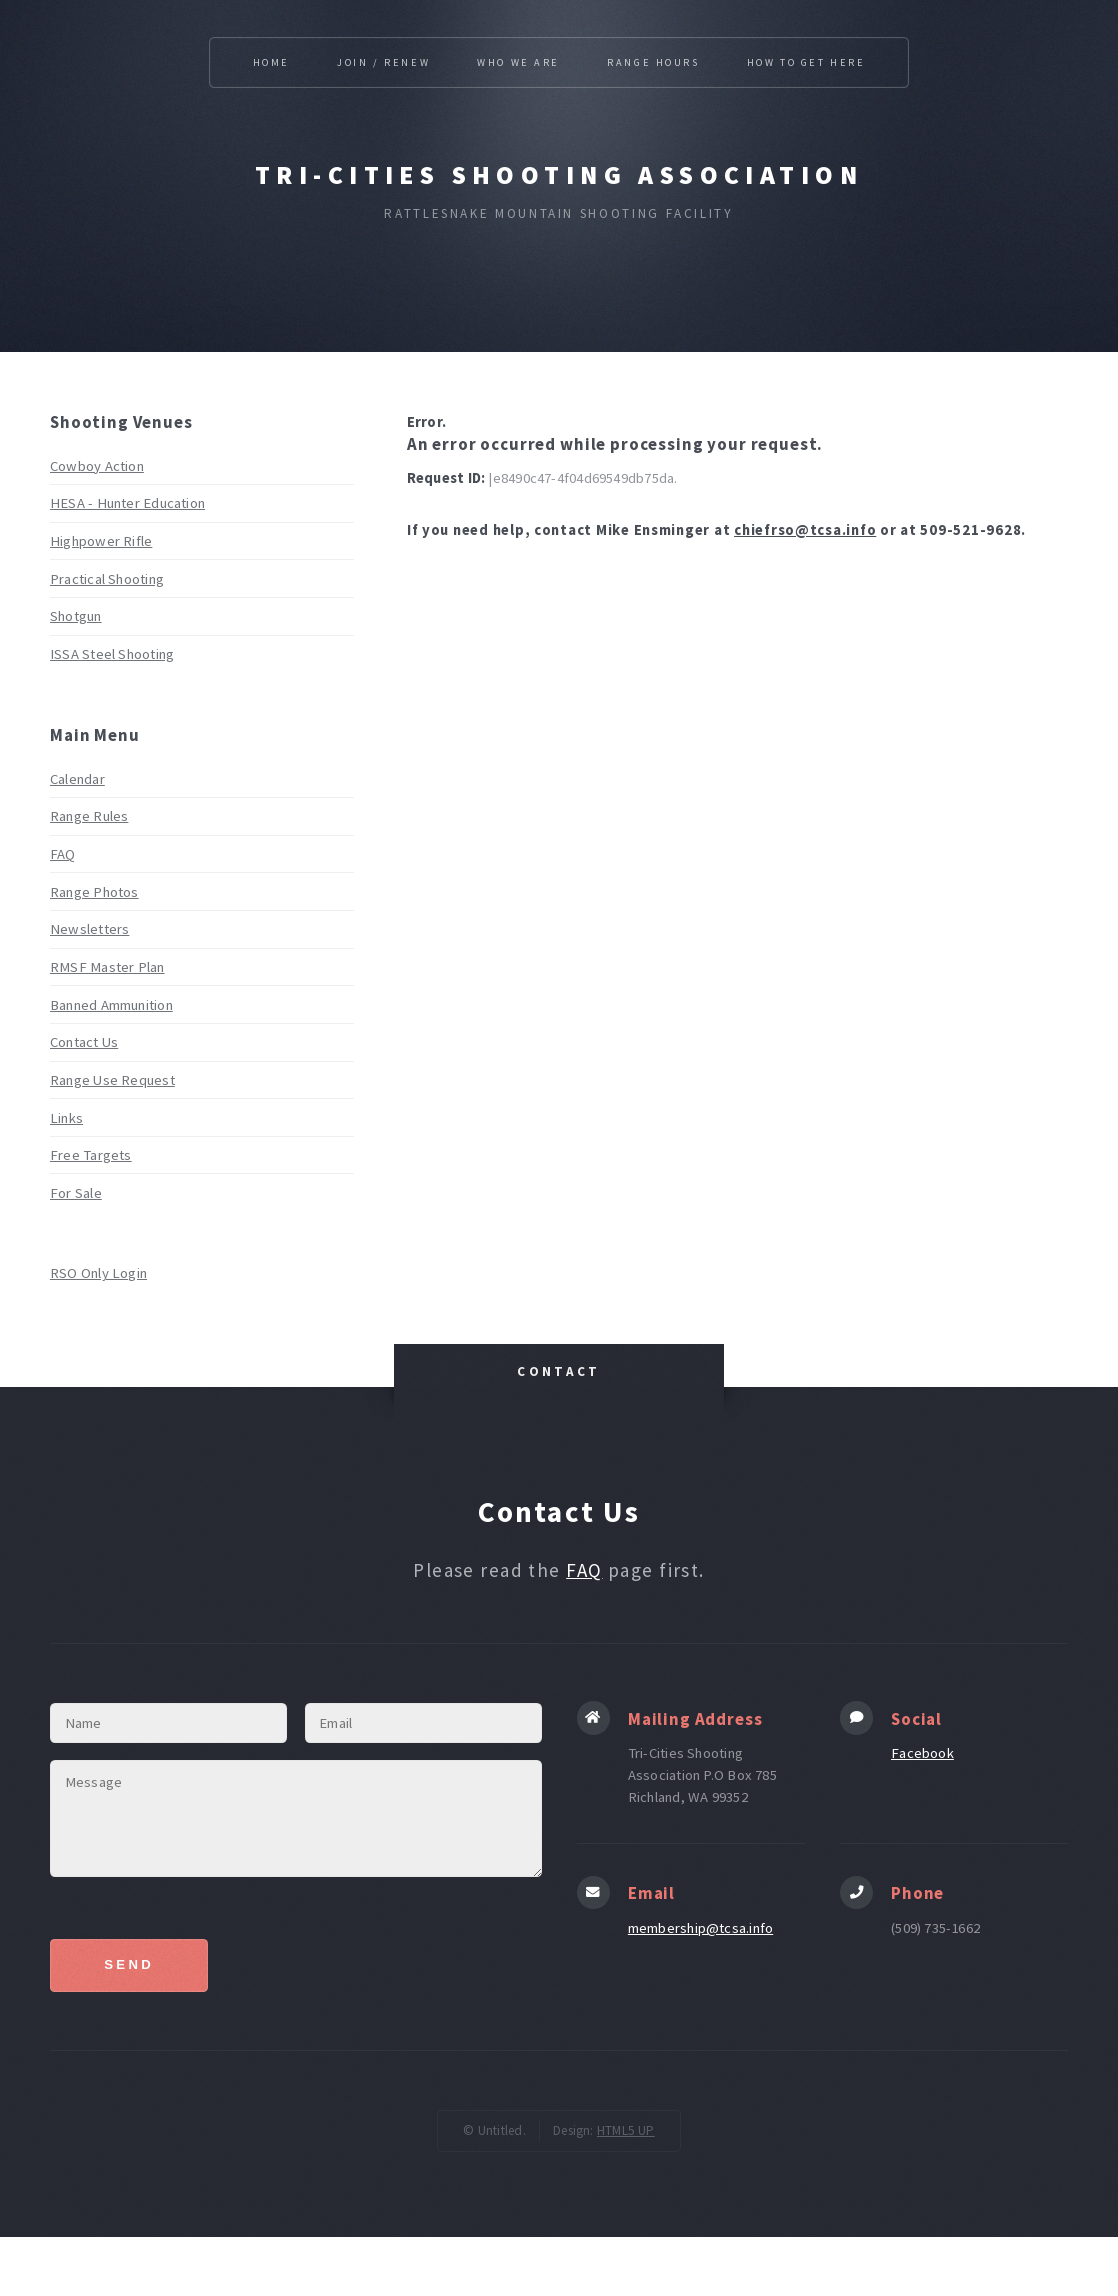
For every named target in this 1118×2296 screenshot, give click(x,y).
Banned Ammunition (111, 1005)
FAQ (63, 854)
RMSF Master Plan (107, 967)
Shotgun (76, 616)
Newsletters (89, 929)
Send (129, 1964)
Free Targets (91, 1155)
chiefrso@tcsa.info (805, 530)
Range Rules (89, 816)
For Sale (76, 1193)
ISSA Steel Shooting (112, 654)
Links (66, 1118)
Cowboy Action (97, 466)
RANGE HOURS (653, 62)
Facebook (922, 1753)
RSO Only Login (98, 1273)
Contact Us (84, 1042)
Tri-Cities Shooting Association (559, 175)
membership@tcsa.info (700, 1928)
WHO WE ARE (518, 62)
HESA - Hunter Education (127, 503)
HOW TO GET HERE (806, 62)
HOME (271, 62)
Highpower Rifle (101, 541)
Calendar (77, 779)
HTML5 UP (626, 2130)
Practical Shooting (107, 579)
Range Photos (94, 892)
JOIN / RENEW (383, 62)
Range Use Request (112, 1080)
